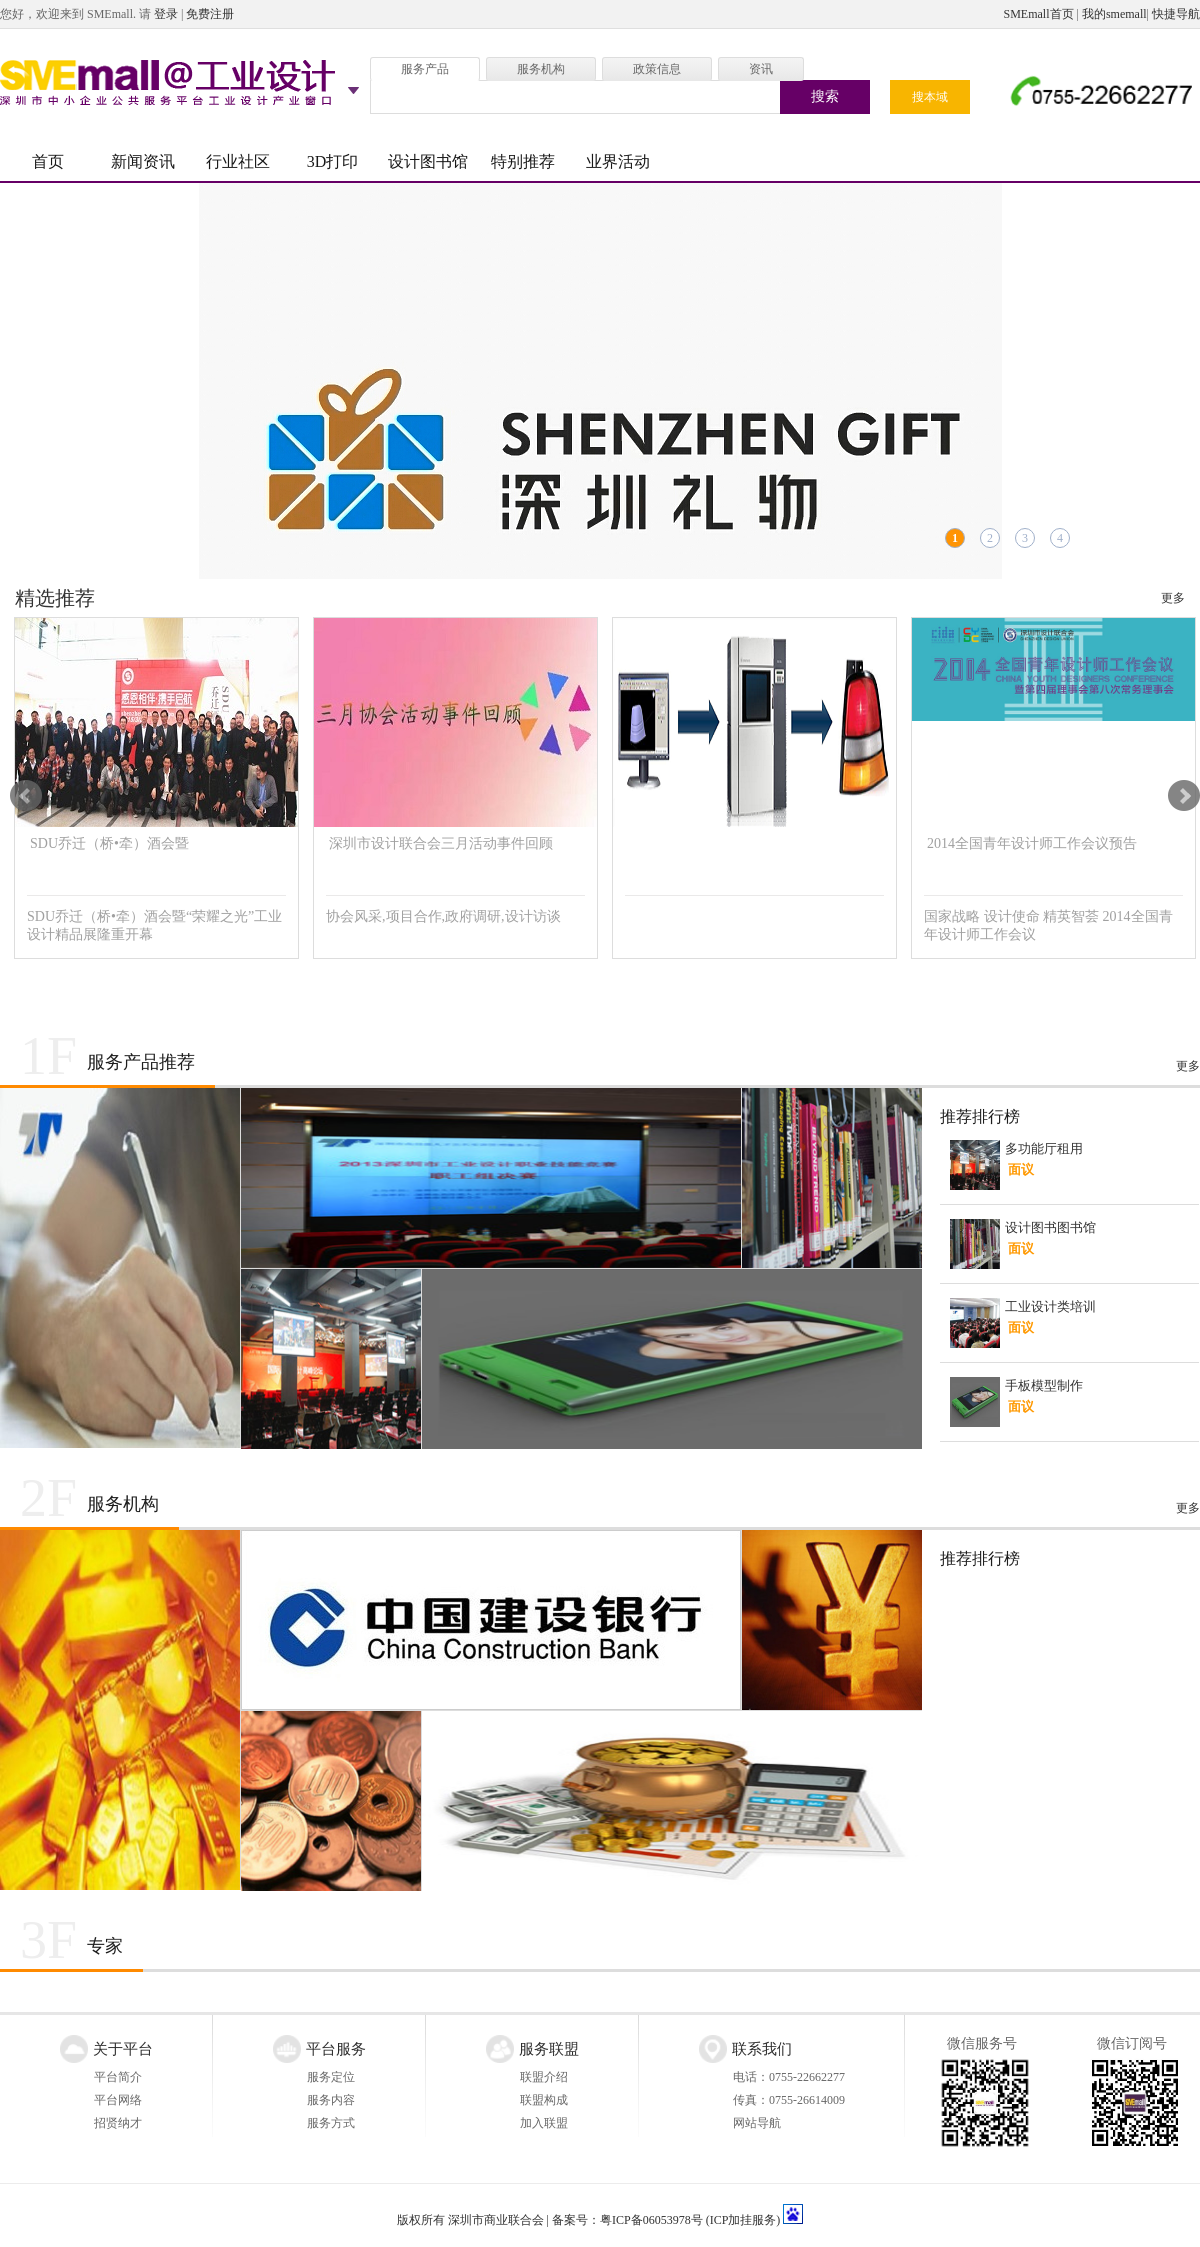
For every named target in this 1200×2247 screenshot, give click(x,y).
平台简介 (118, 2077)
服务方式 (331, 2123)
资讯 (761, 69)
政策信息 (657, 69)
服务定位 (331, 2077)
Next (1184, 796)
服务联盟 (549, 2049)
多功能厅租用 (1044, 1148)
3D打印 (333, 161)
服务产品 (425, 69)
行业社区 (238, 161)
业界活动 (618, 161)
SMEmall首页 (1039, 14)
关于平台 (123, 2049)
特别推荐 (523, 161)
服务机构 (541, 69)
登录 (166, 14)
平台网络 (118, 2100)
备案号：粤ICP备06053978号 (627, 2220)
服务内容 (331, 2100)
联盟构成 (544, 2100)
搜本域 (930, 97)
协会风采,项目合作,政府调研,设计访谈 (443, 916)
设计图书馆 (428, 161)
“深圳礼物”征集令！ (600, 381)
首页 (48, 161)
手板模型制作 (1044, 1385)
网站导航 (757, 2123)
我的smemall (1114, 14)
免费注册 (210, 14)
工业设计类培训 (1050, 1306)
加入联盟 (544, 2123)
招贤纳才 (118, 2123)
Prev (26, 796)
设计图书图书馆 (1050, 1227)
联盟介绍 (544, 2077)
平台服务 (336, 2049)
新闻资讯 (143, 161)
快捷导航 (1176, 14)
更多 (1173, 598)
